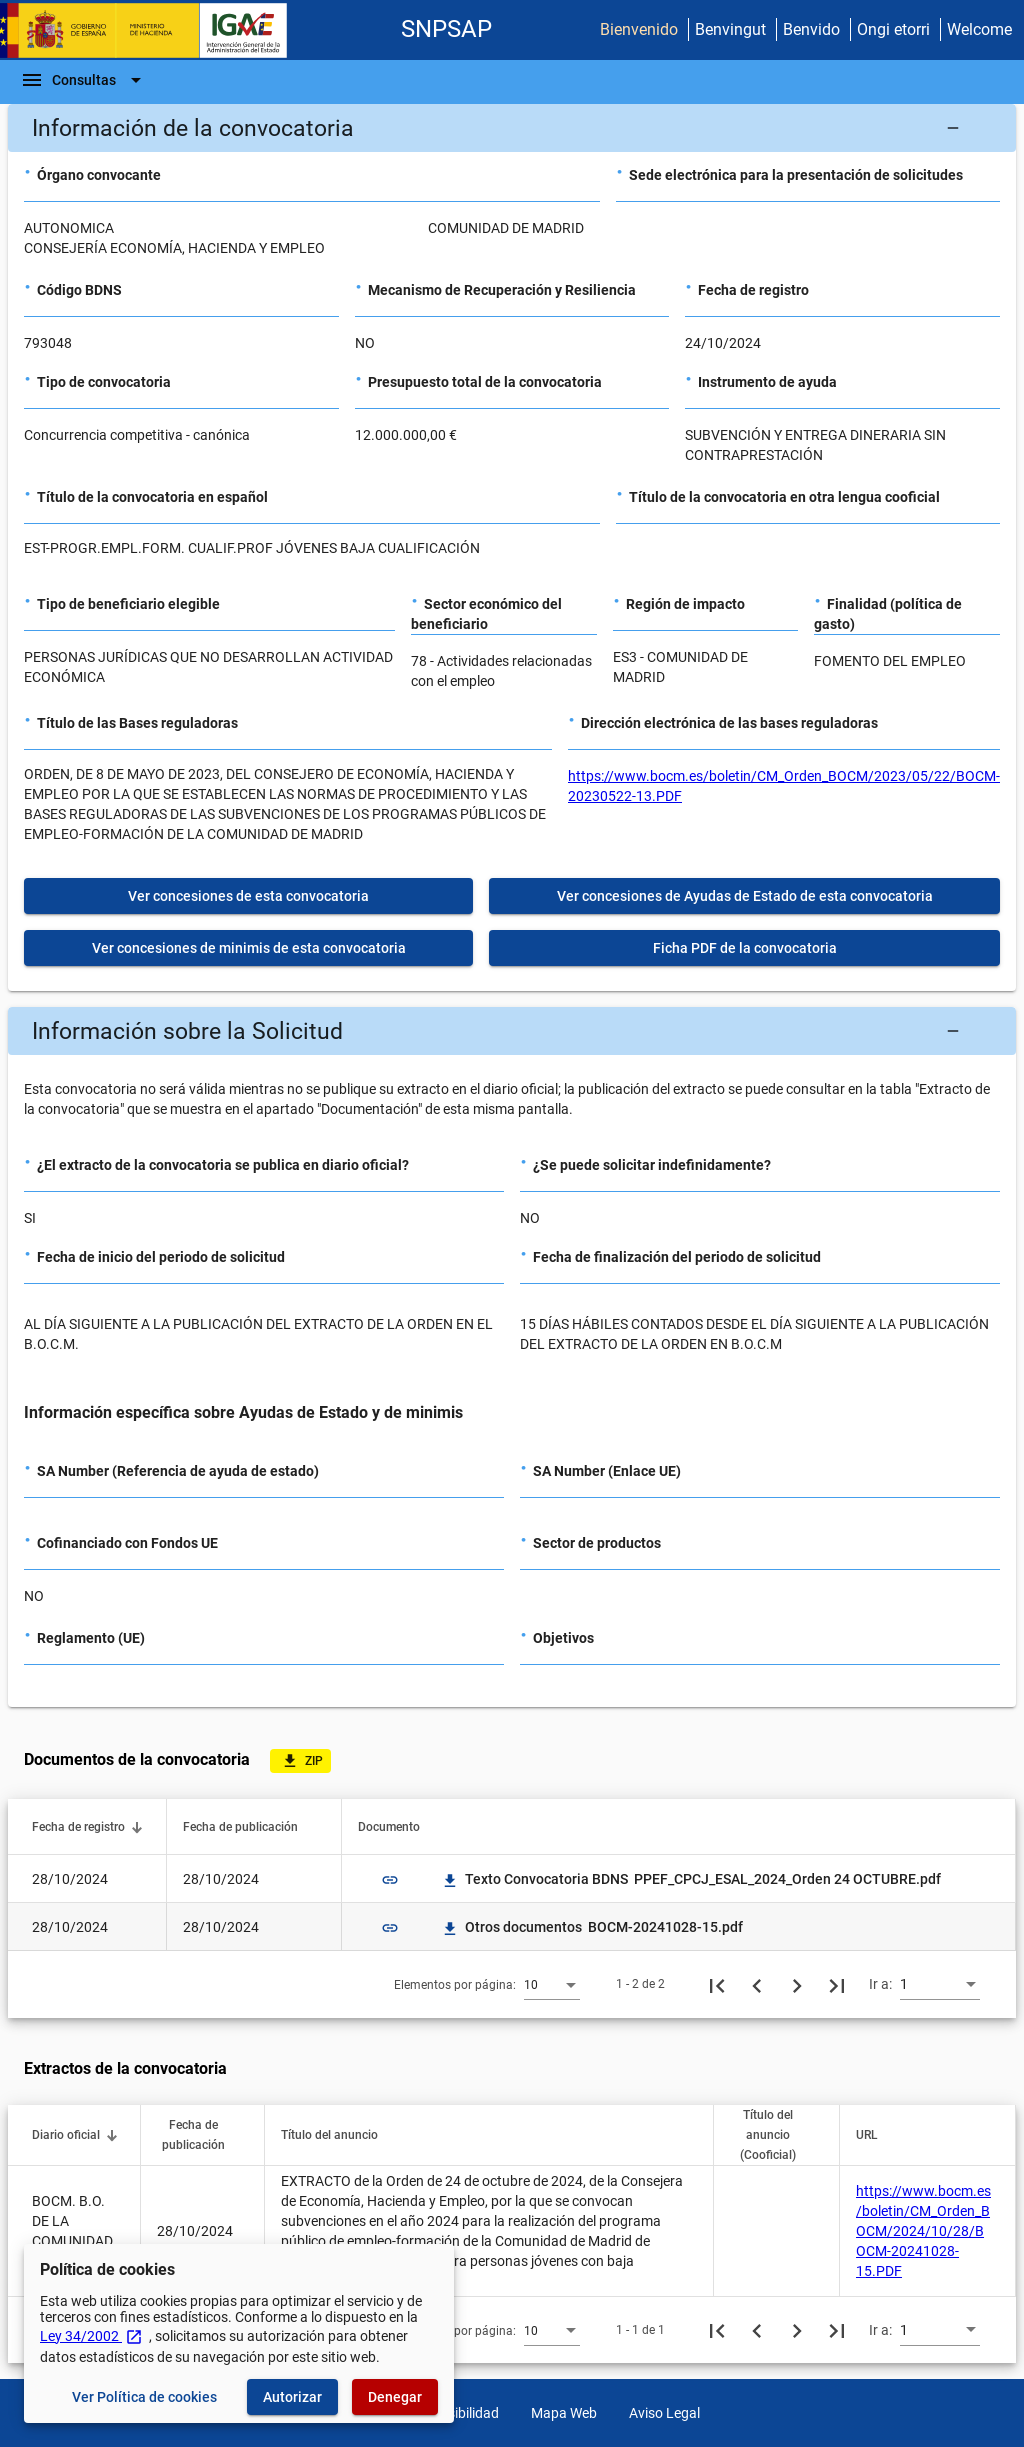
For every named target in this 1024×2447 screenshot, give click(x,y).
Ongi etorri (893, 29)
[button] (512, 128)
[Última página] (837, 1984)
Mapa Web (564, 2413)
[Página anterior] (757, 1984)
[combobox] (552, 1984)
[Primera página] (717, 1984)
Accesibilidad (458, 2413)
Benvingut (730, 29)
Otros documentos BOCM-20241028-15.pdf (592, 1927)
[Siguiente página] (797, 1984)
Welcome (979, 29)
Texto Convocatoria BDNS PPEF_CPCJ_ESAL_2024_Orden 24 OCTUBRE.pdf (691, 1879)
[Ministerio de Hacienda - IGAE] (153, 30)
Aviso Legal (664, 2413)
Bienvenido (639, 29)
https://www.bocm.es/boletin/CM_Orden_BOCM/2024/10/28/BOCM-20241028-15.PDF (923, 2231)
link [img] (390, 1880)
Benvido (811, 29)
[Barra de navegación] (84, 80)
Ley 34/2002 (91, 2336)
